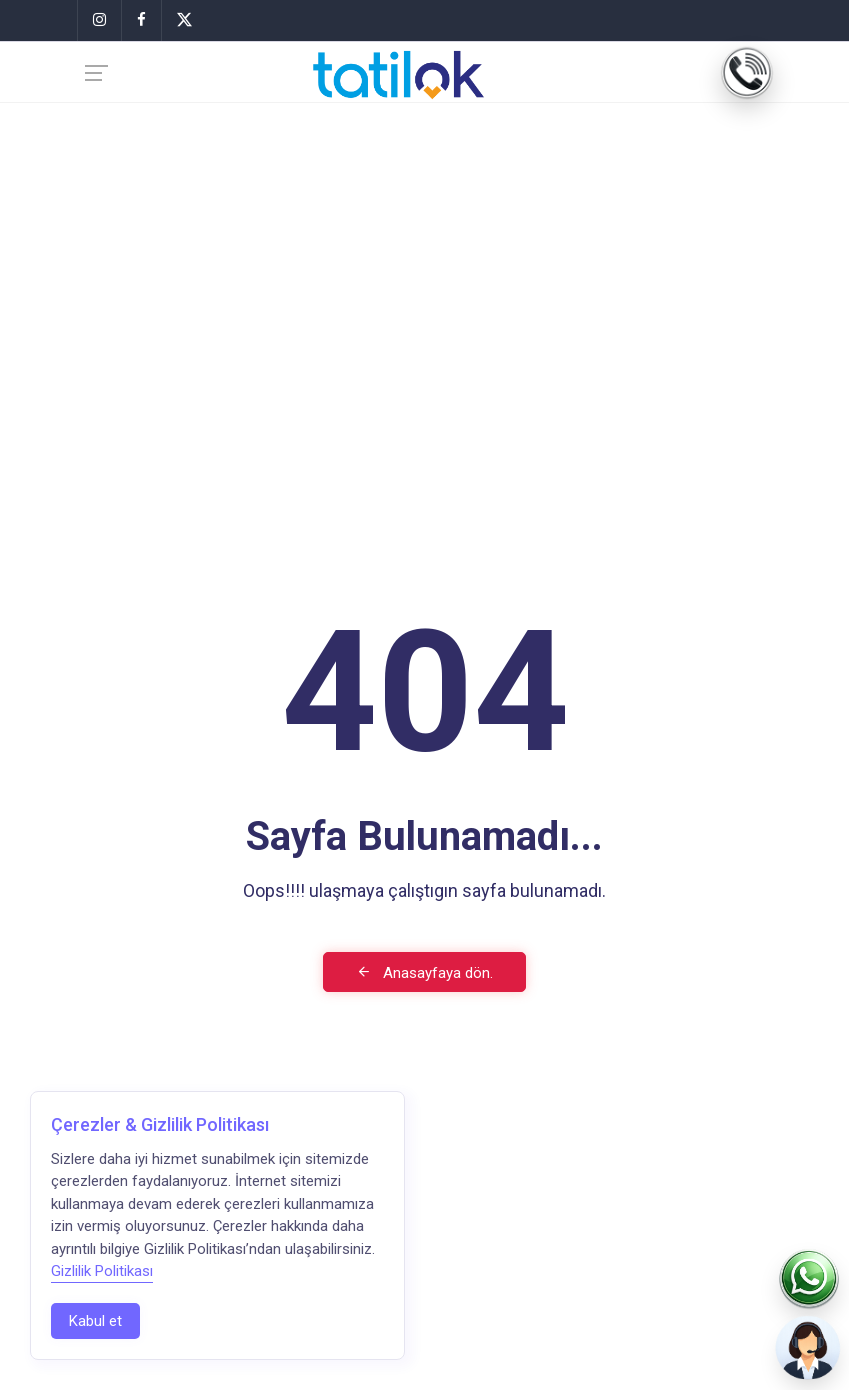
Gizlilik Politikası (102, 1271)
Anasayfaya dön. (424, 973)
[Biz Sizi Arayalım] (809, 1350)
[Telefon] (747, 73)
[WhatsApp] (809, 1280)
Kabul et (95, 1321)
